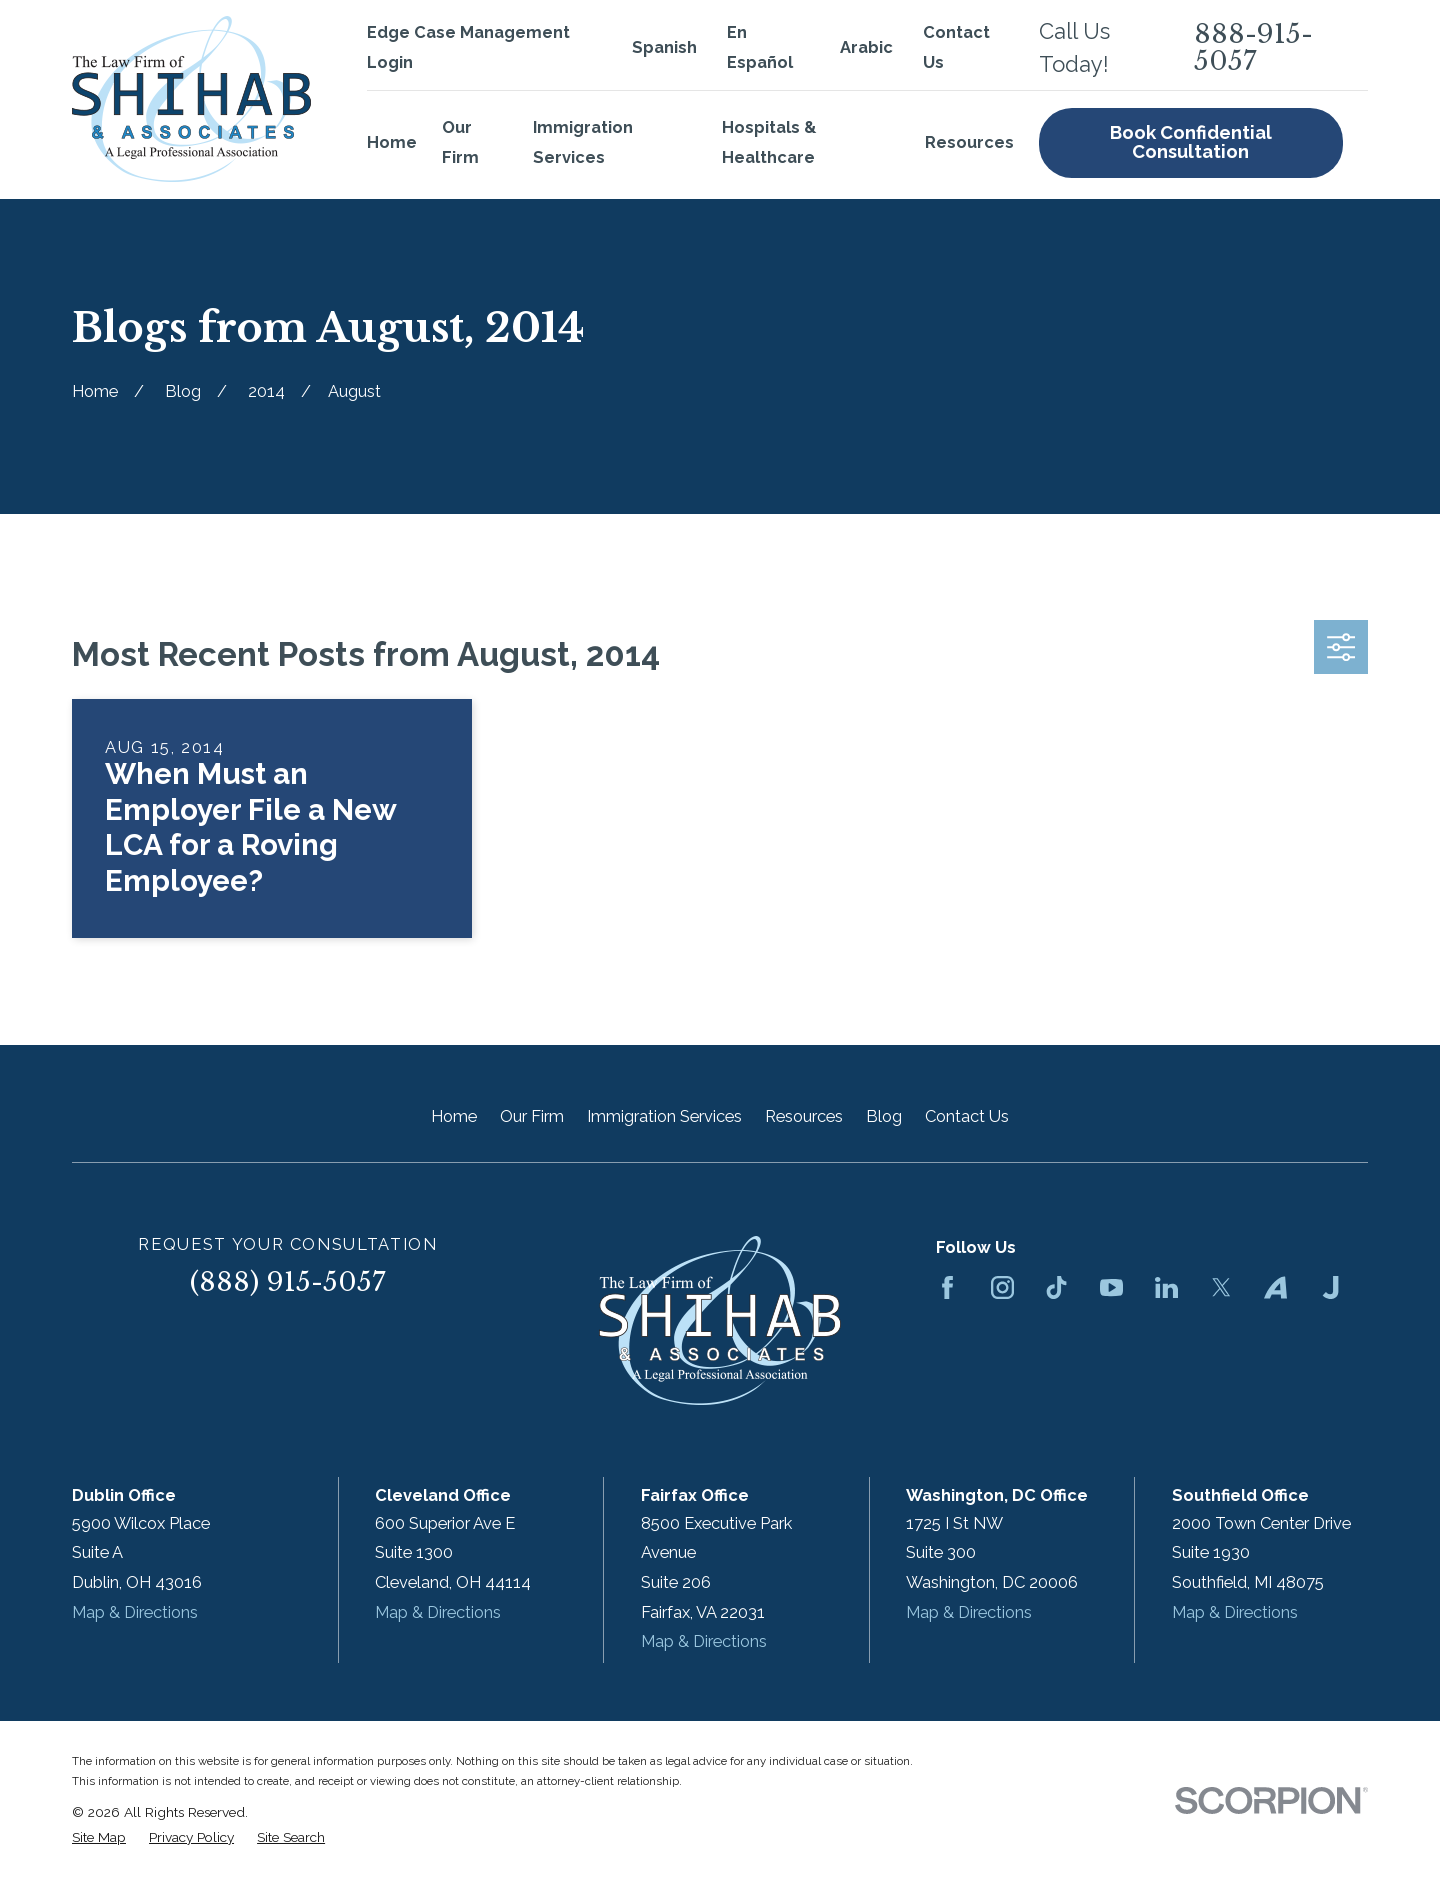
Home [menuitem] (392, 142)
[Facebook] (947, 1287)
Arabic (866, 47)
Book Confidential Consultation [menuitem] (1191, 142)
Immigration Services (664, 1116)
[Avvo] (1275, 1287)
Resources (804, 1116)
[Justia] (1330, 1287)
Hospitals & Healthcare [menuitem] (769, 142)
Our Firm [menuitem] (460, 142)
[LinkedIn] (1166, 1287)
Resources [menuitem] (969, 142)
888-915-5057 (1253, 47)
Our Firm (532, 1116)
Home (454, 1116)
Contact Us (967, 1116)
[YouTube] (1111, 1287)
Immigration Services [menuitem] (583, 142)
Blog (884, 1116)
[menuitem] (99, 1837)
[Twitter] (1221, 1287)
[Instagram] (1002, 1287)
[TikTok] (1056, 1287)
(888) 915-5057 (288, 1281)
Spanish (664, 47)
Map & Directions (135, 1612)
